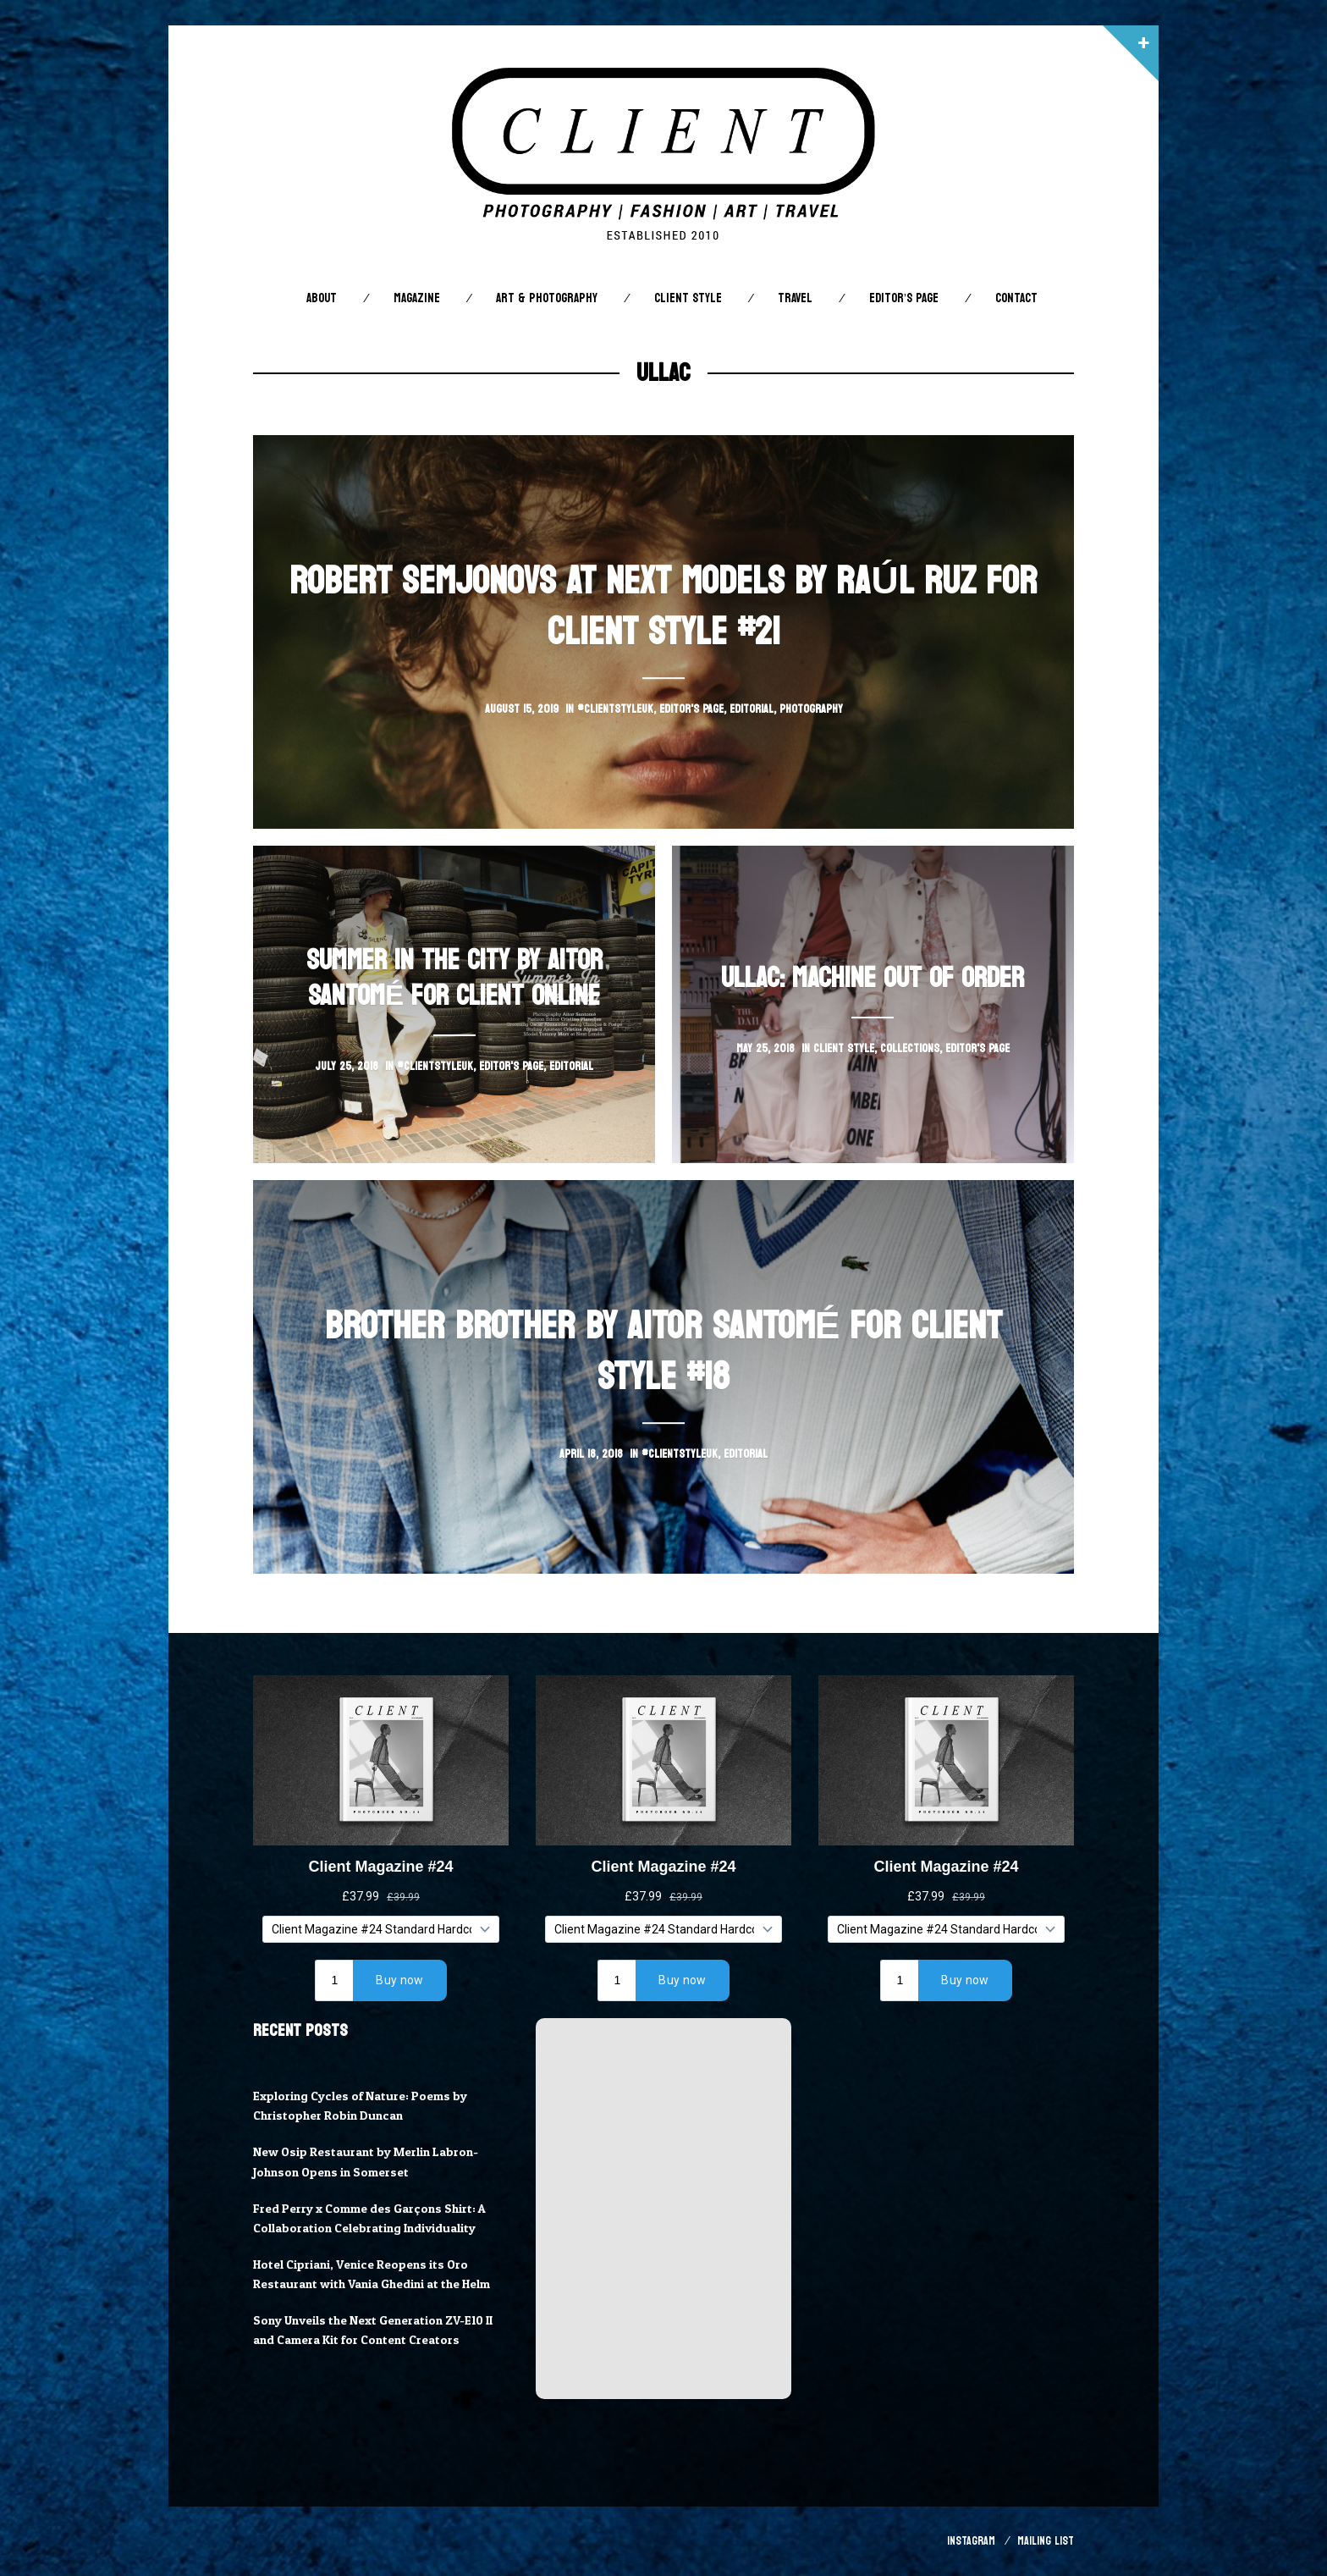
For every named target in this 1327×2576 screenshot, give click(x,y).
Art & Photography (546, 298)
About (321, 298)
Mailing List (1045, 2540)
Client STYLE (688, 298)
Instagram (971, 2540)
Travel (795, 298)
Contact (1016, 298)
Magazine (417, 298)
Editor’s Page (904, 298)
